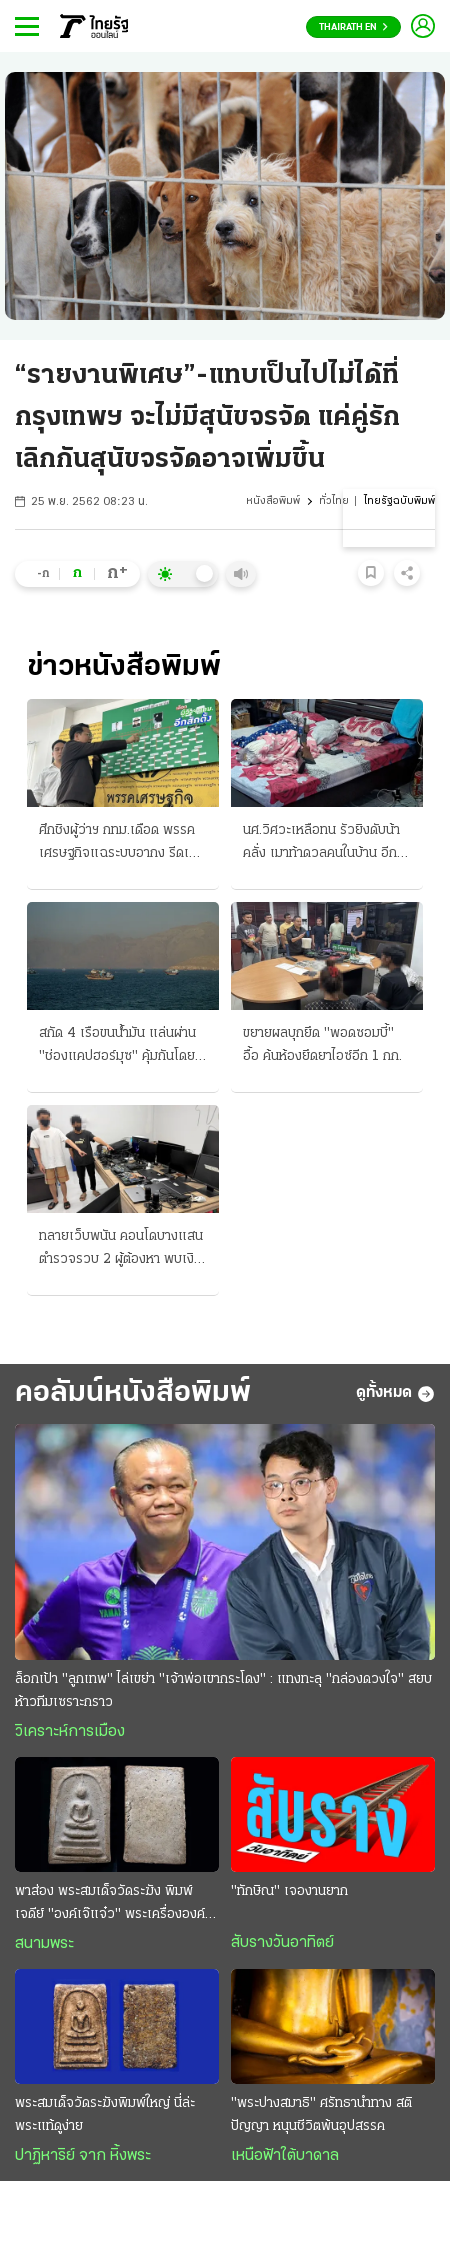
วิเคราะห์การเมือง (70, 1732)
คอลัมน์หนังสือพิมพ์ (133, 1393)
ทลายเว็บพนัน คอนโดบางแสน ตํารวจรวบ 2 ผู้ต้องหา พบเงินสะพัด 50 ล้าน (121, 1250)
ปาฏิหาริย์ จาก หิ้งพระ (83, 2156)
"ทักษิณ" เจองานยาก (289, 1891)
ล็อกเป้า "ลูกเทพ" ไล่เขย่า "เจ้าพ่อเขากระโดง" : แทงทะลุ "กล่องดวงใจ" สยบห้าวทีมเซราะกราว (223, 1691)
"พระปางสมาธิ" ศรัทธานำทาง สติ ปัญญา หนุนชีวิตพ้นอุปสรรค (321, 2115)
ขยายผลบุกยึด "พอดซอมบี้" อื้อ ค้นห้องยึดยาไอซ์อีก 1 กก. (322, 1045)
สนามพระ (44, 1944)
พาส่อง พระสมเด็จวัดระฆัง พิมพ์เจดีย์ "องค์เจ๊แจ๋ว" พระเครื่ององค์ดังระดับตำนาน (110, 1905)
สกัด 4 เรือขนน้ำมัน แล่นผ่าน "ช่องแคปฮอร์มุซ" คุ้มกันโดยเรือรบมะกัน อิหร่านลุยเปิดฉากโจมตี (121, 1047)
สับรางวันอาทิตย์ (282, 1943)
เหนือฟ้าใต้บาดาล (285, 2156)
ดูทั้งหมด (395, 1394)
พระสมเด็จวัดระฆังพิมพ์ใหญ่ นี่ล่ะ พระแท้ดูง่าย (105, 2115)
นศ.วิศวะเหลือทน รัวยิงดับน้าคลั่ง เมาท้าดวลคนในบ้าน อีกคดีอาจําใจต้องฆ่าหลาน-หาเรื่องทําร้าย (321, 844)
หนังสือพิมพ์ (273, 501)
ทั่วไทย (334, 501)
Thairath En (353, 27)
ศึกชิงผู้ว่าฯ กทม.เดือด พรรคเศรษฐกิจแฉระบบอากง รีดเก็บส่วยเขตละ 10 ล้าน (122, 844)
